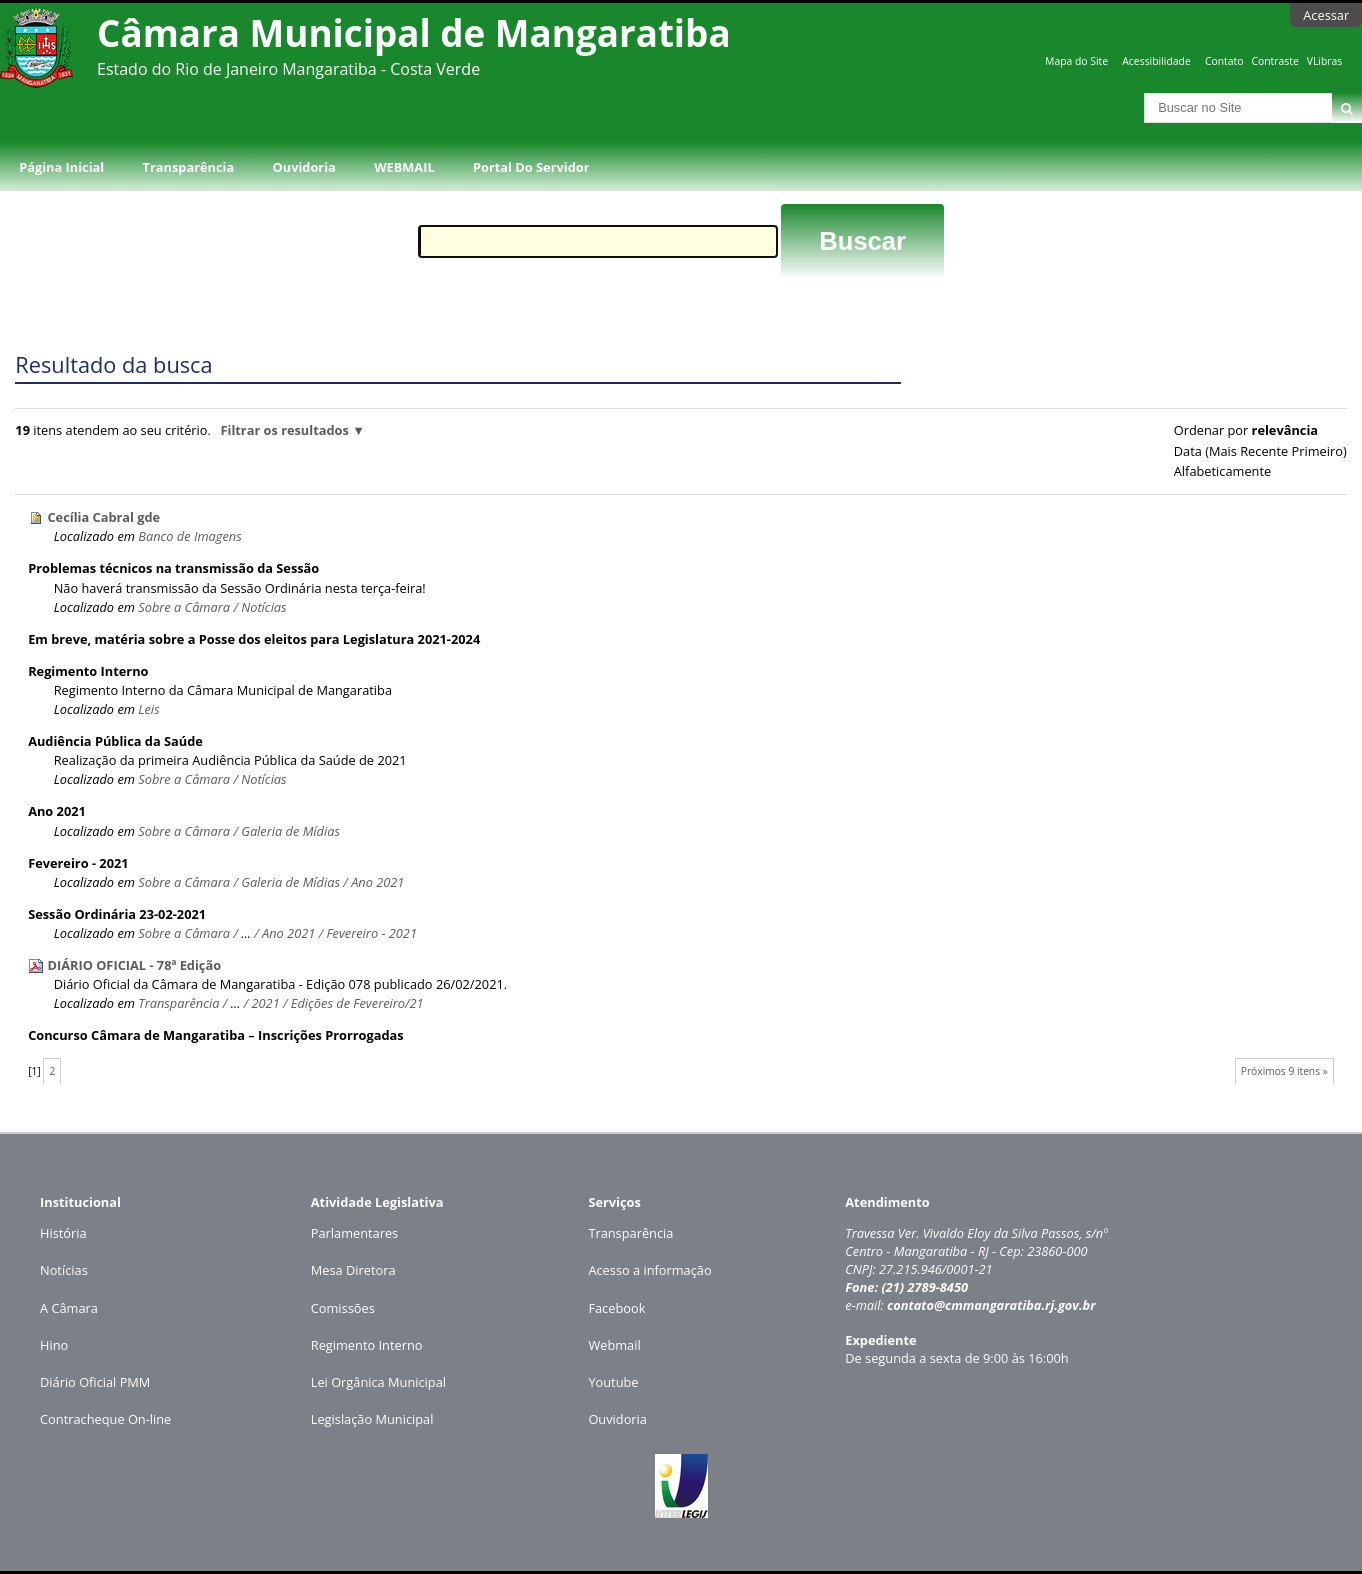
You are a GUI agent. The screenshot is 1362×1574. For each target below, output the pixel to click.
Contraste (1274, 61)
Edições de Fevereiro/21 (357, 1003)
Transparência (189, 167)
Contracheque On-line (105, 1419)
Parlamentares (354, 1233)
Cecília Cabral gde (103, 517)
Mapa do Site (1076, 61)
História (63, 1233)
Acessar (1326, 15)
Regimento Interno (88, 671)
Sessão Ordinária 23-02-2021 (117, 914)
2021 (265, 1003)
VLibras (1325, 61)
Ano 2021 (57, 811)
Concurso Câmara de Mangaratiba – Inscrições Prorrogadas (215, 1035)
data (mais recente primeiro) (1260, 451)
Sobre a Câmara (184, 607)
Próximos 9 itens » (1284, 1071)
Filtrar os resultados (284, 430)
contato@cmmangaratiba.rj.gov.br (991, 1305)
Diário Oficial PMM (95, 1382)
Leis (148, 709)
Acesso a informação (649, 1270)
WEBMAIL (404, 167)
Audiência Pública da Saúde (115, 741)
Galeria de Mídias (290, 831)
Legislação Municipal (372, 1419)
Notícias (263, 607)
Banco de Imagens (189, 536)
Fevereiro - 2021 (78, 863)
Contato (1224, 61)
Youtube (613, 1382)
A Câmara (69, 1308)
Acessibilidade (1156, 61)
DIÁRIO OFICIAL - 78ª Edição (134, 965)
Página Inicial (61, 167)
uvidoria (622, 1419)
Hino (54, 1345)
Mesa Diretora (353, 1270)
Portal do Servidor (531, 167)
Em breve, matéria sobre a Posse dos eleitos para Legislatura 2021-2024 (254, 639)
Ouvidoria (304, 167)
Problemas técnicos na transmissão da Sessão (173, 568)
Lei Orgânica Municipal (378, 1382)
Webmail (614, 1345)
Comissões (343, 1308)
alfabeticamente (1222, 471)
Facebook (616, 1308)
